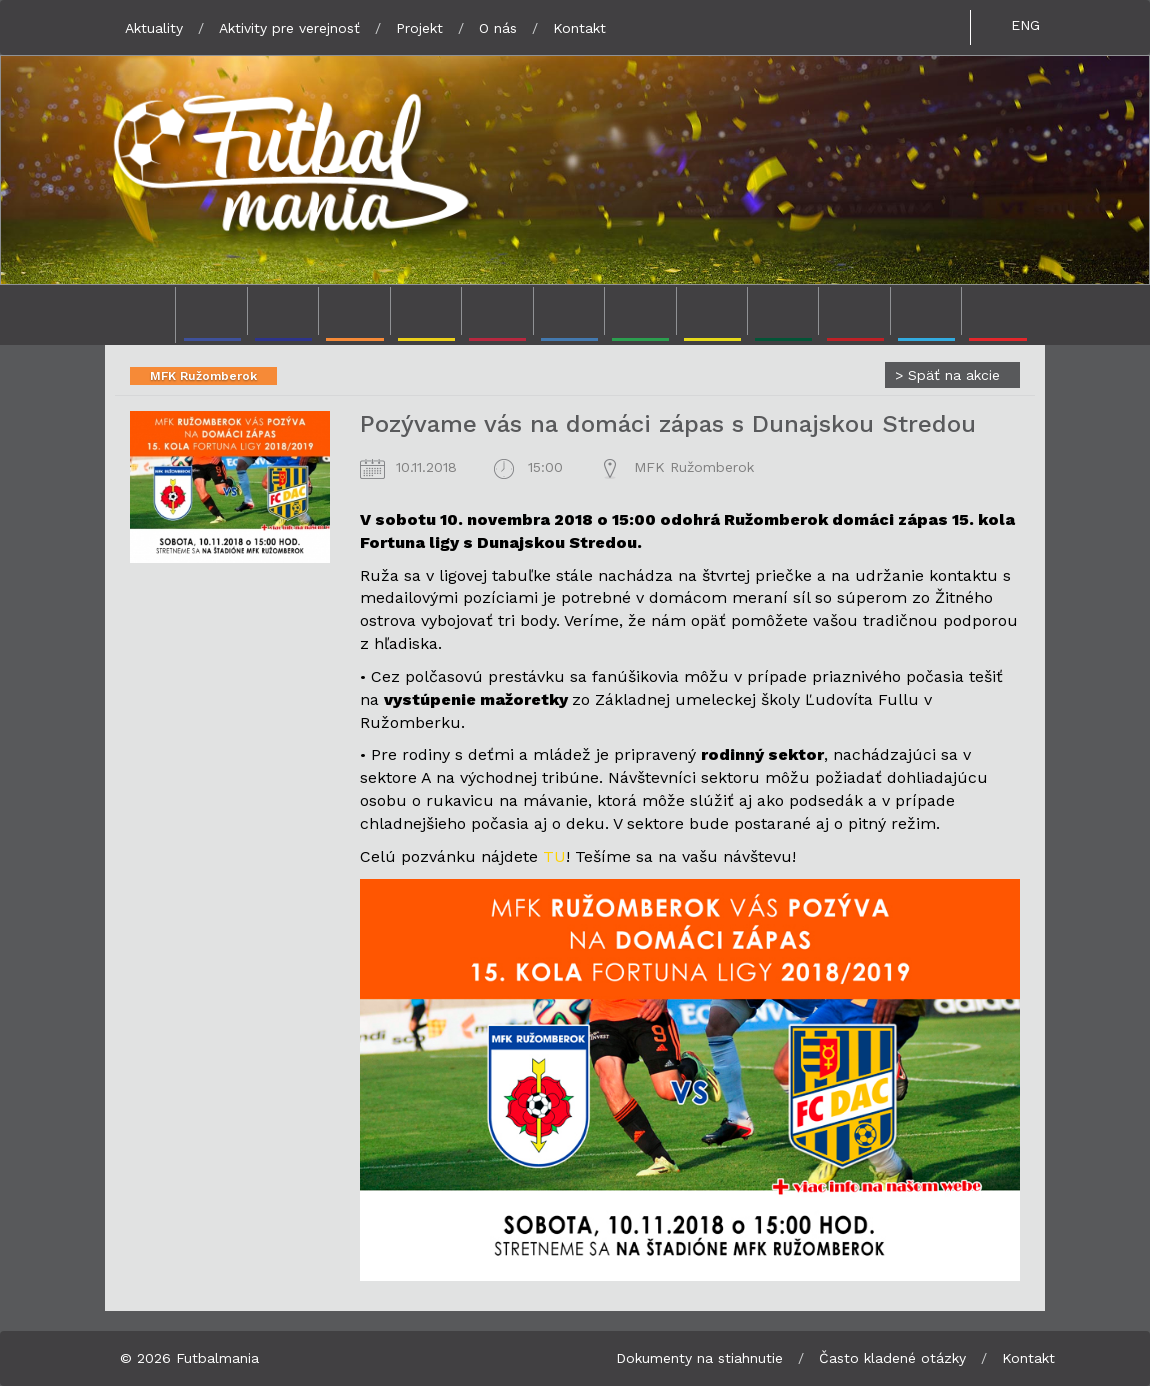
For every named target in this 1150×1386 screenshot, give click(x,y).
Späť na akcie (947, 375)
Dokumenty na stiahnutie (699, 1358)
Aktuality (154, 28)
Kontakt (579, 28)
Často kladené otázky (892, 1358)
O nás (498, 28)
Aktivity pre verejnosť (289, 28)
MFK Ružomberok (203, 376)
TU (554, 856)
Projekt (419, 28)
